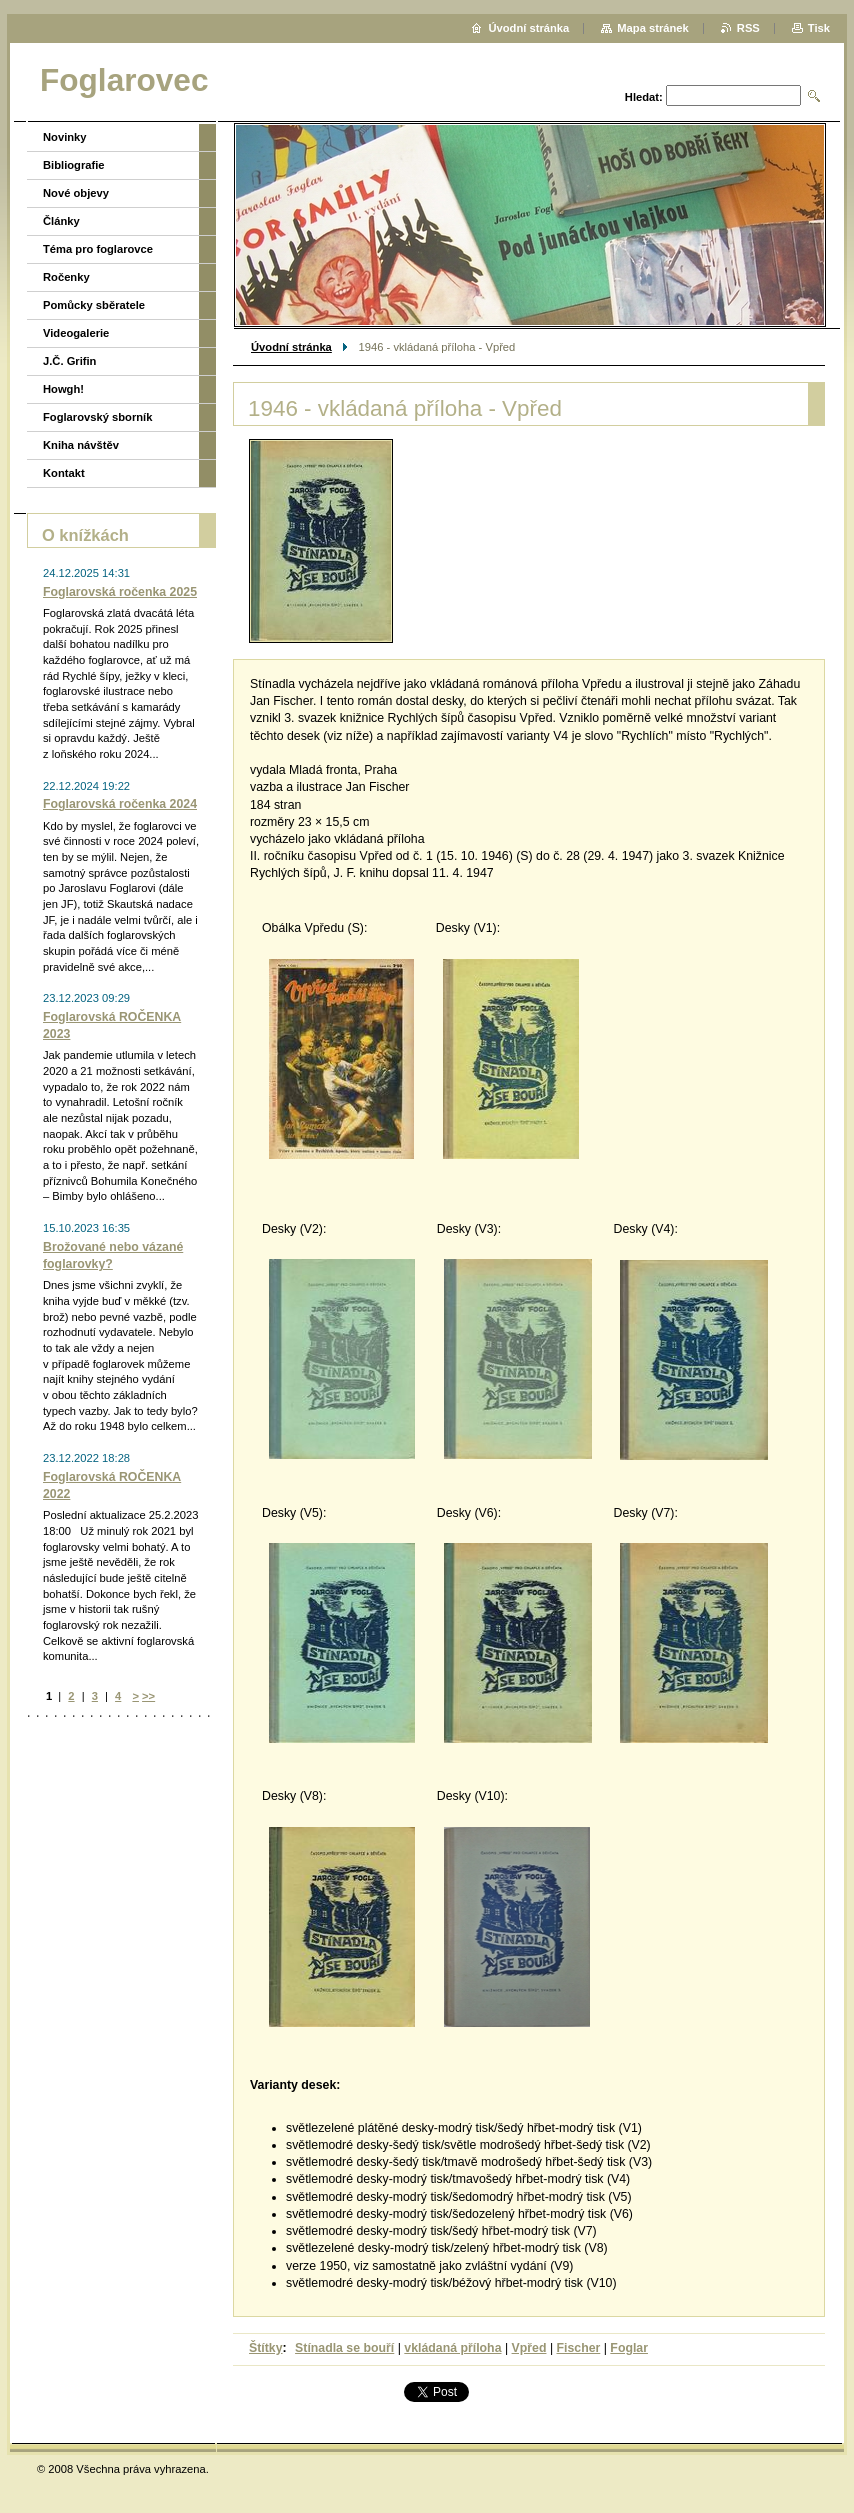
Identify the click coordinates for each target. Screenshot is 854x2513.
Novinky (65, 137)
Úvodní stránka (291, 347)
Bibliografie (74, 165)
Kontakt (64, 473)
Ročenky (66, 277)
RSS (748, 28)
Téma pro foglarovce (98, 249)
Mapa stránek (653, 28)
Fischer (579, 2348)
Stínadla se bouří (344, 2348)
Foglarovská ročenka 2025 (120, 592)
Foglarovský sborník (97, 417)
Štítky (266, 2348)
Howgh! (63, 389)
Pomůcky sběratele (94, 305)
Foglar (629, 2348)
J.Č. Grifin (69, 361)
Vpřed (529, 2348)
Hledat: (644, 97)
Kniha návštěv (81, 445)
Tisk (819, 28)
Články (61, 221)
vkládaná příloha (452, 2348)
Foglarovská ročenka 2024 (120, 804)
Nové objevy (76, 193)
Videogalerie (76, 333)
